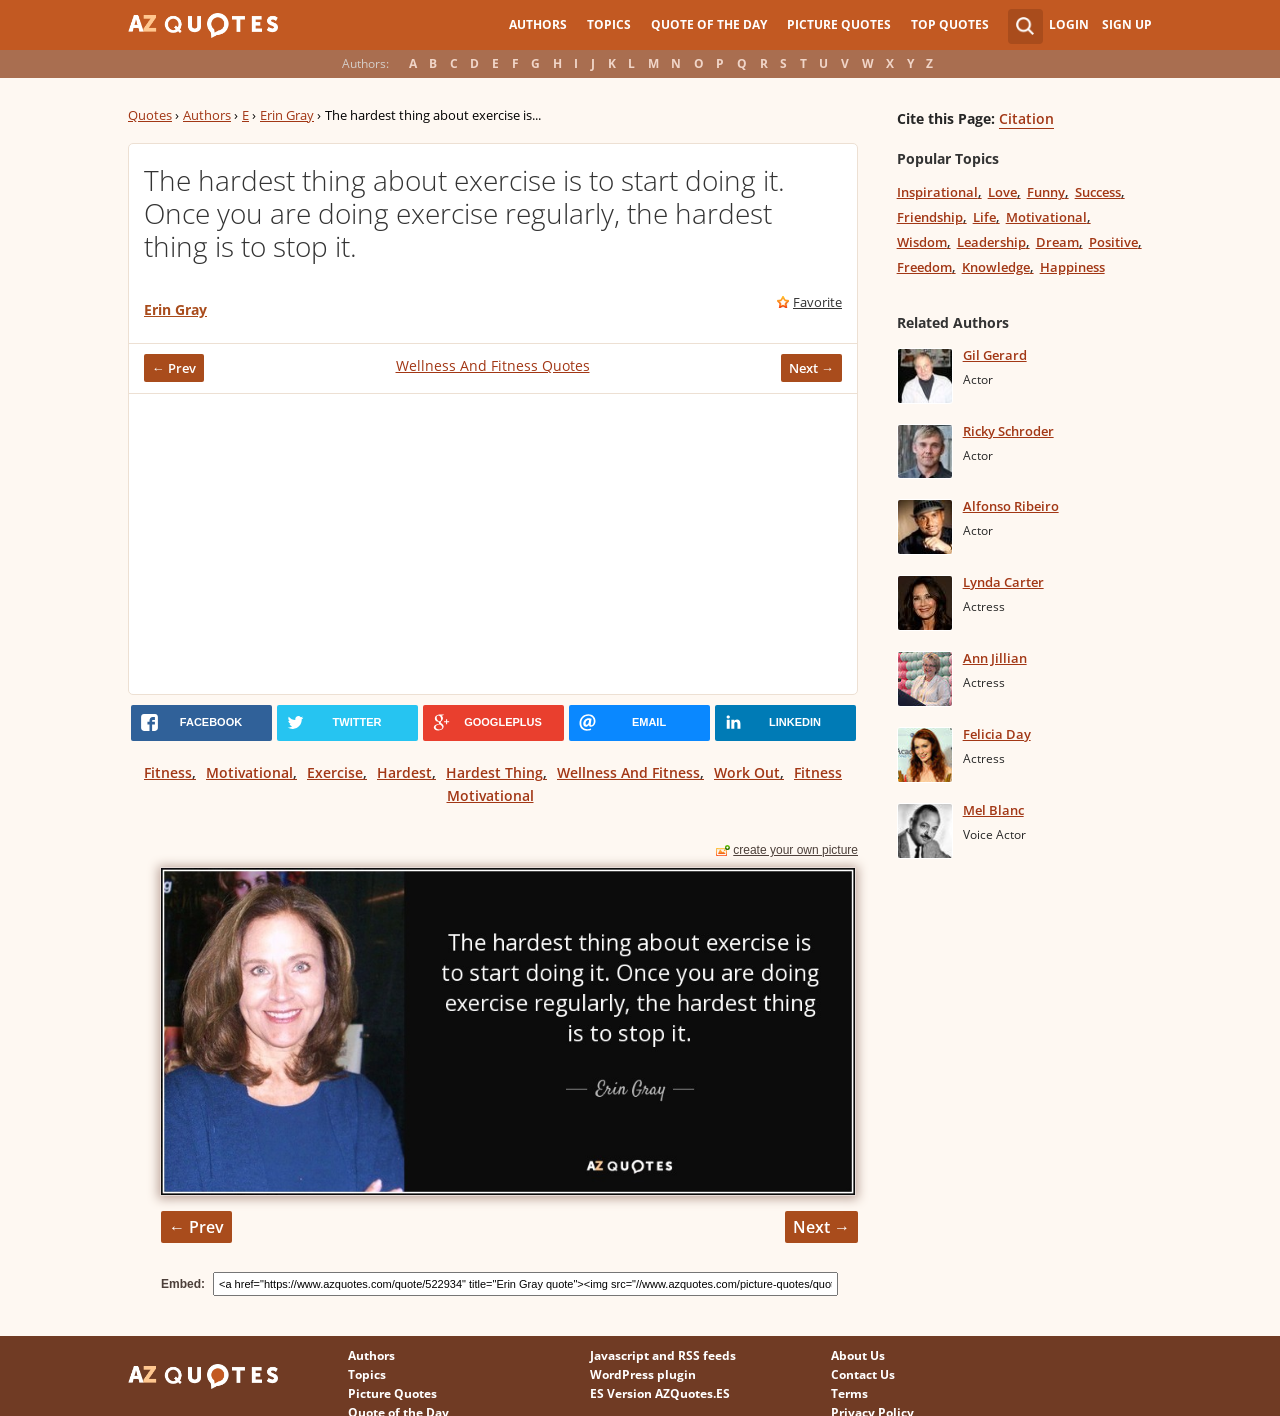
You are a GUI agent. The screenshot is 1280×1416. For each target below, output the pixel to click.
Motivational (249, 772)
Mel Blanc (993, 810)
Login (1069, 24)
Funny (1046, 192)
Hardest (404, 772)
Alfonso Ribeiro (1011, 506)
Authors (538, 24)
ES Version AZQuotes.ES (660, 1393)
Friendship (930, 217)
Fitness (168, 772)
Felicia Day (997, 734)
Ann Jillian (995, 658)
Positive (1113, 242)
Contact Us (863, 1374)
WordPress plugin (643, 1374)
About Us (858, 1355)
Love (1002, 192)
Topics (609, 24)
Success (1098, 192)
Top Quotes (950, 24)
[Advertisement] (493, 544)
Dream (1057, 242)
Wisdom (922, 242)
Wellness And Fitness (628, 772)
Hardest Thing (494, 772)
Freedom (924, 267)
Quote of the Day (709, 24)
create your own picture (795, 850)
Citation (1026, 118)
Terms (849, 1393)
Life (984, 217)
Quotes (150, 115)
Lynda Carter (1003, 582)
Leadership (991, 242)
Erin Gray (287, 115)
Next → (811, 368)
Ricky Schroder (1008, 431)
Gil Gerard (995, 355)
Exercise (335, 772)
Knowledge (996, 267)
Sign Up (1127, 24)
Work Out (747, 772)
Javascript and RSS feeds (663, 1355)
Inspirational (937, 192)
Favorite (817, 302)
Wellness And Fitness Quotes (493, 365)
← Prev (174, 368)
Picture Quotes (839, 24)
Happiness (1072, 267)
